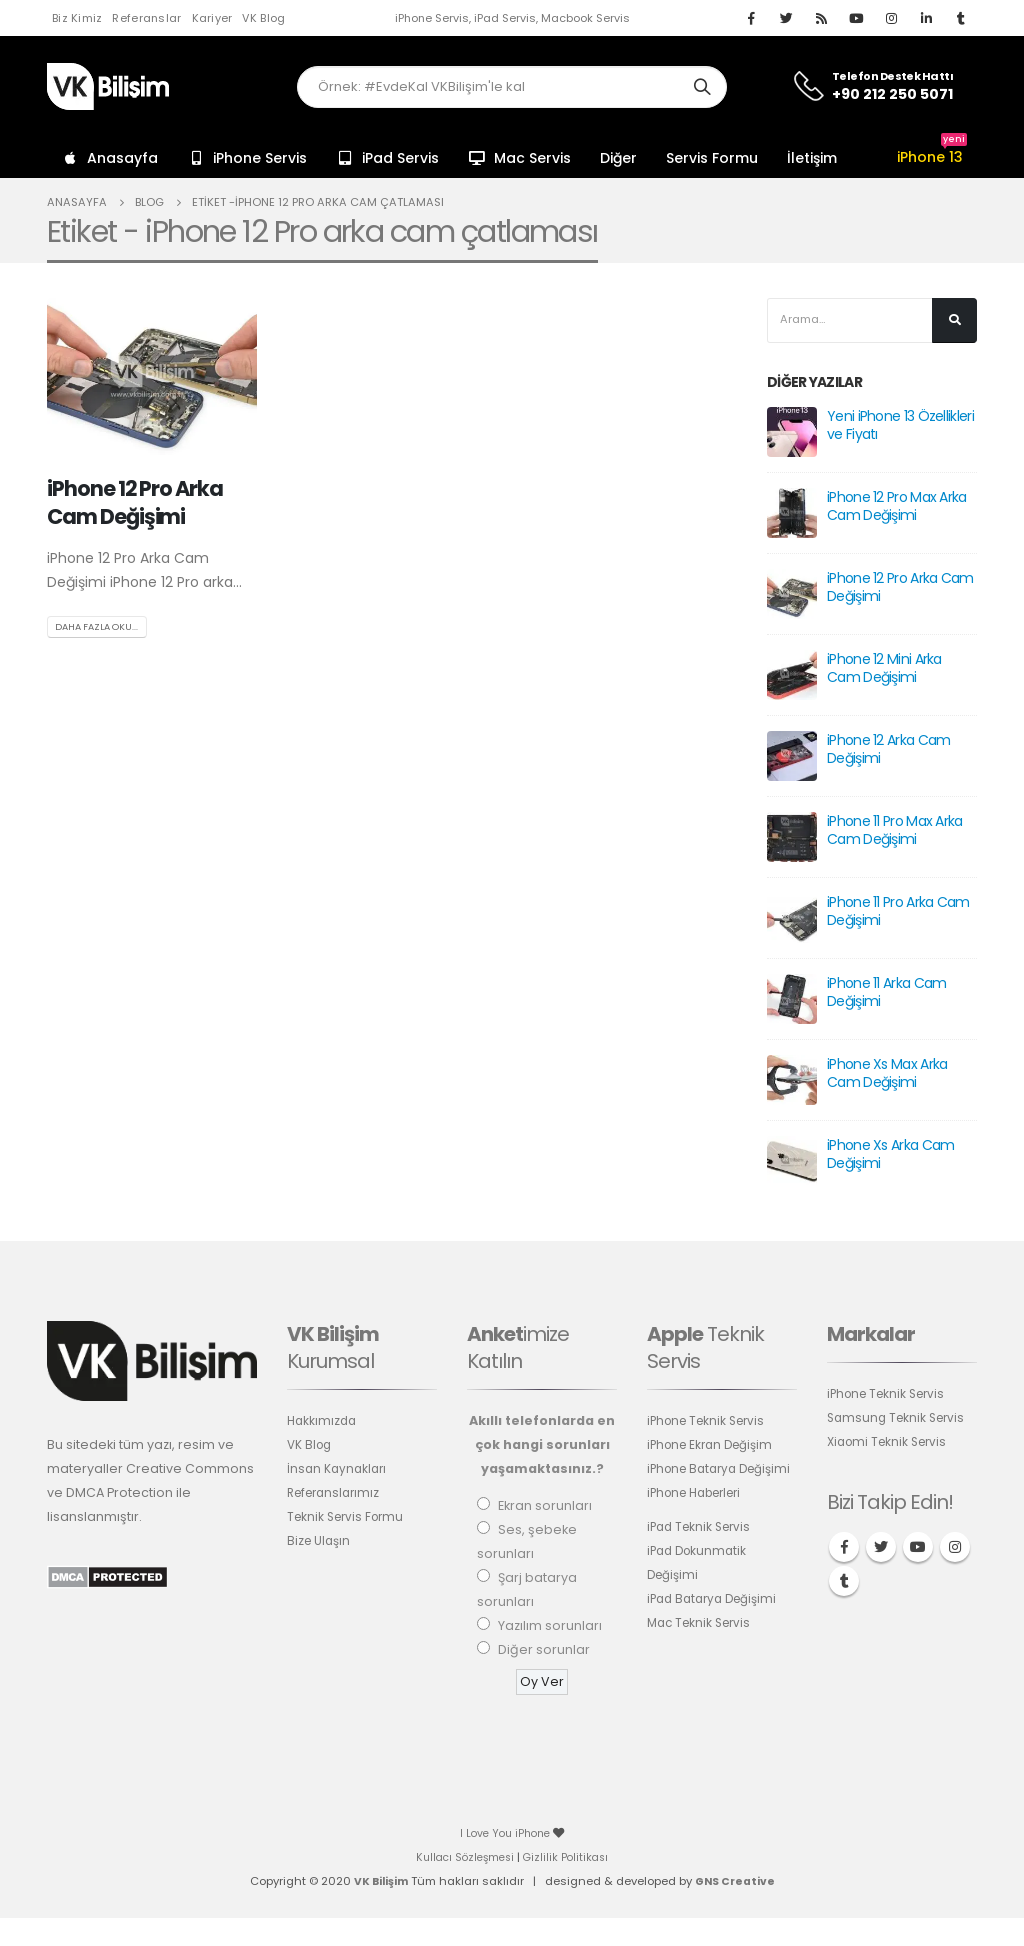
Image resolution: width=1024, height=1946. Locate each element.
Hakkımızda (323, 1422)
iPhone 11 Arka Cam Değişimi (886, 994)
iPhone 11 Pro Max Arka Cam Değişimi (895, 832)
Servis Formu (712, 158)
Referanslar (146, 18)
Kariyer (212, 18)
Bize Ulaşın (320, 1542)
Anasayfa (109, 158)
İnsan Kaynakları (339, 1470)
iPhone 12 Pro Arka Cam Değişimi (135, 502)
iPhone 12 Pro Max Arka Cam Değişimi (897, 508)
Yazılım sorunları (550, 1627)
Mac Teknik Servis (703, 1648)
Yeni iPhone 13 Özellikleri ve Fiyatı (900, 427)
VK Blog (263, 18)
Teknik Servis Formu (349, 1518)
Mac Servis (519, 158)
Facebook (844, 1549)
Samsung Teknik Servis (900, 1419)
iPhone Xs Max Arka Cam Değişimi (887, 1075)
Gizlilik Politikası (569, 1859)
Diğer (618, 158)
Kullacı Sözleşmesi (463, 1859)
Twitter (881, 1549)
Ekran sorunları (545, 1507)
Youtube (918, 1549)
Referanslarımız (337, 1494)
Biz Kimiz (77, 18)
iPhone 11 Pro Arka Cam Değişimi (898, 913)
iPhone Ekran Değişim (715, 1446)
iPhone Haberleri (701, 1518)
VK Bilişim (378, 1883)
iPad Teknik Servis (703, 1552)
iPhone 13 (932, 157)
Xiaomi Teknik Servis (891, 1443)
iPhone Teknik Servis (711, 1422)
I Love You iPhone (506, 1835)
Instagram (955, 1549)
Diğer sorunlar (544, 1651)
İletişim (812, 158)
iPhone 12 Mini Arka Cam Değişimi (884, 670)
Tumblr (844, 1583)
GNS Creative (736, 1883)
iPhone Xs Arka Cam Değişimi (890, 1156)
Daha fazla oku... (101, 627)
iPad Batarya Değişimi (717, 1624)
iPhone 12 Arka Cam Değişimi (888, 751)
